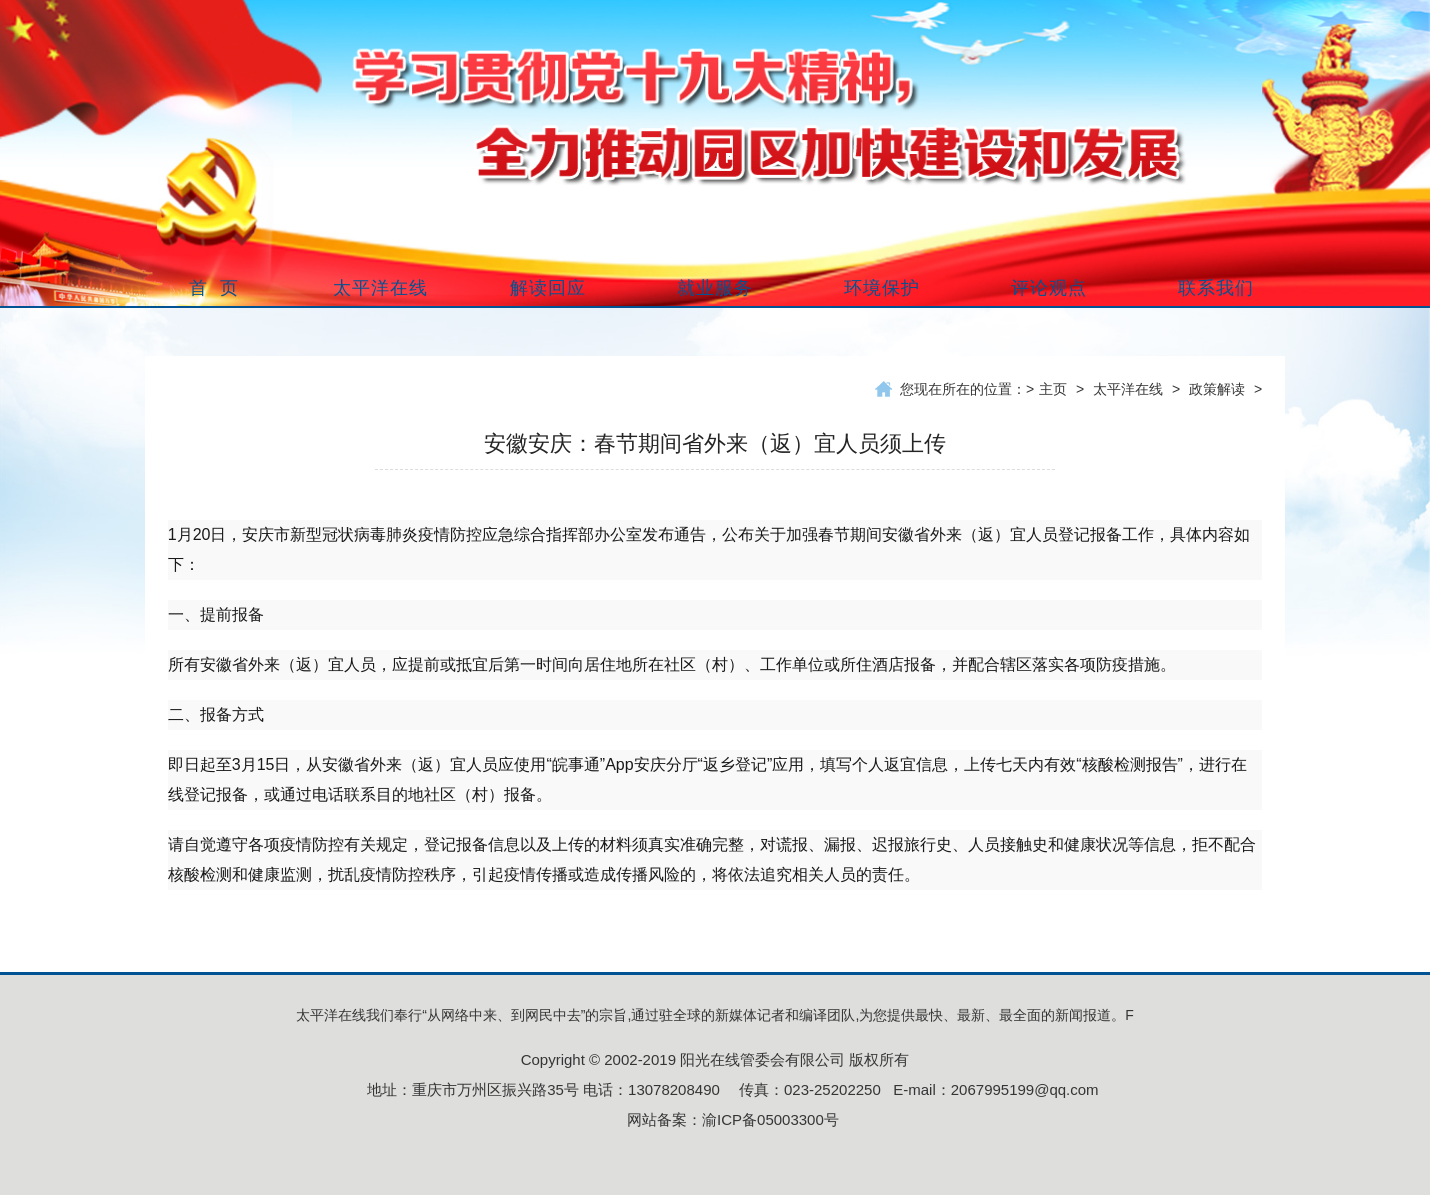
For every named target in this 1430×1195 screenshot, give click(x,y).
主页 (1053, 389)
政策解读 (1217, 389)
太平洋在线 (1128, 389)
